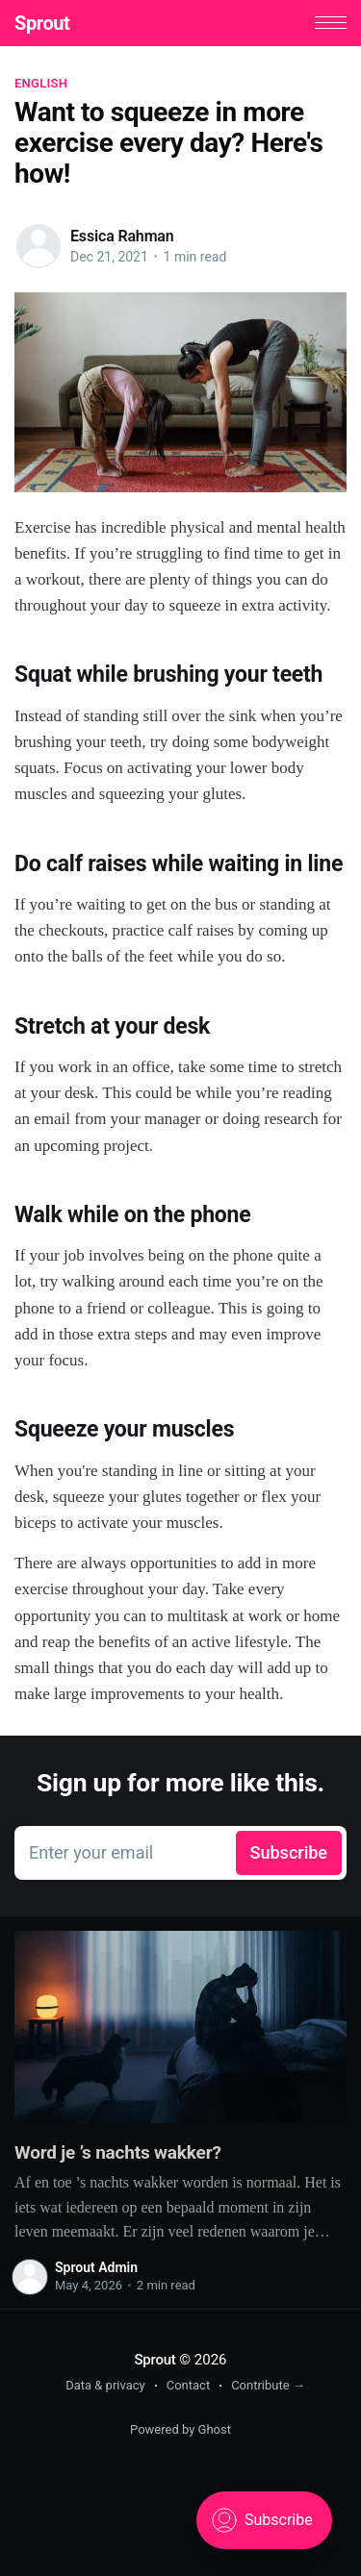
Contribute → (268, 2385)
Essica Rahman (122, 236)
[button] (331, 22)
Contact (188, 2385)
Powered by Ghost (180, 2429)
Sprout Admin (96, 2267)
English (40, 83)
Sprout (41, 23)
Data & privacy (105, 2385)
